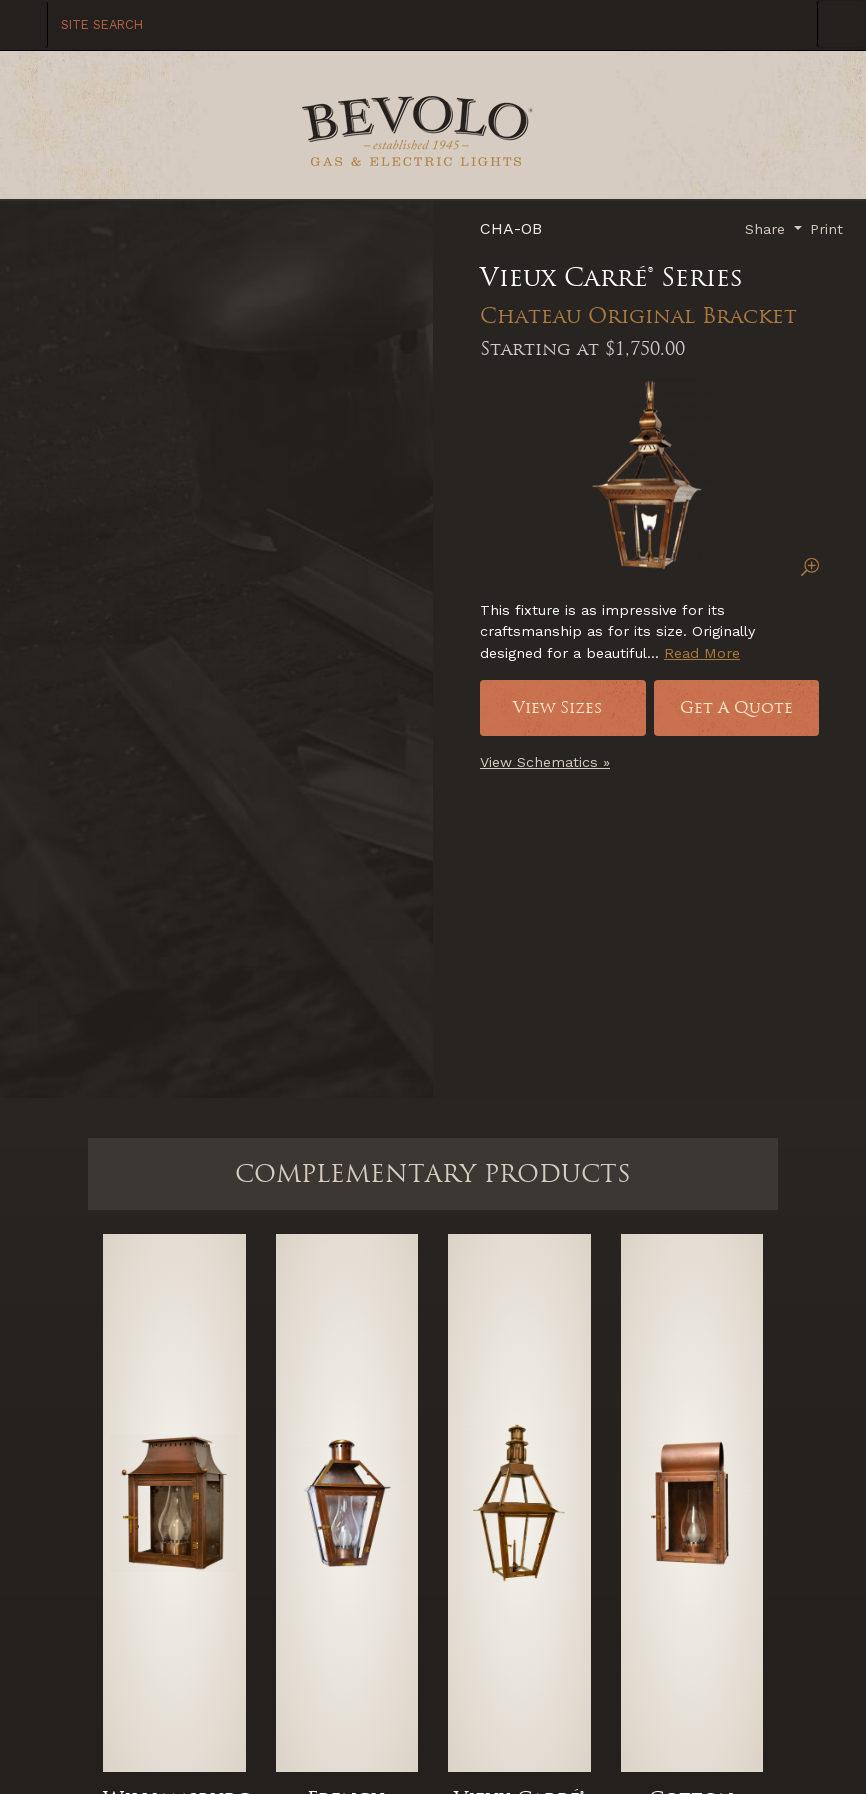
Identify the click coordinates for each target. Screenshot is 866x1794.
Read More (702, 653)
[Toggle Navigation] (841, 24)
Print (826, 229)
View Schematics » (545, 762)
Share (767, 229)
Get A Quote (736, 707)
